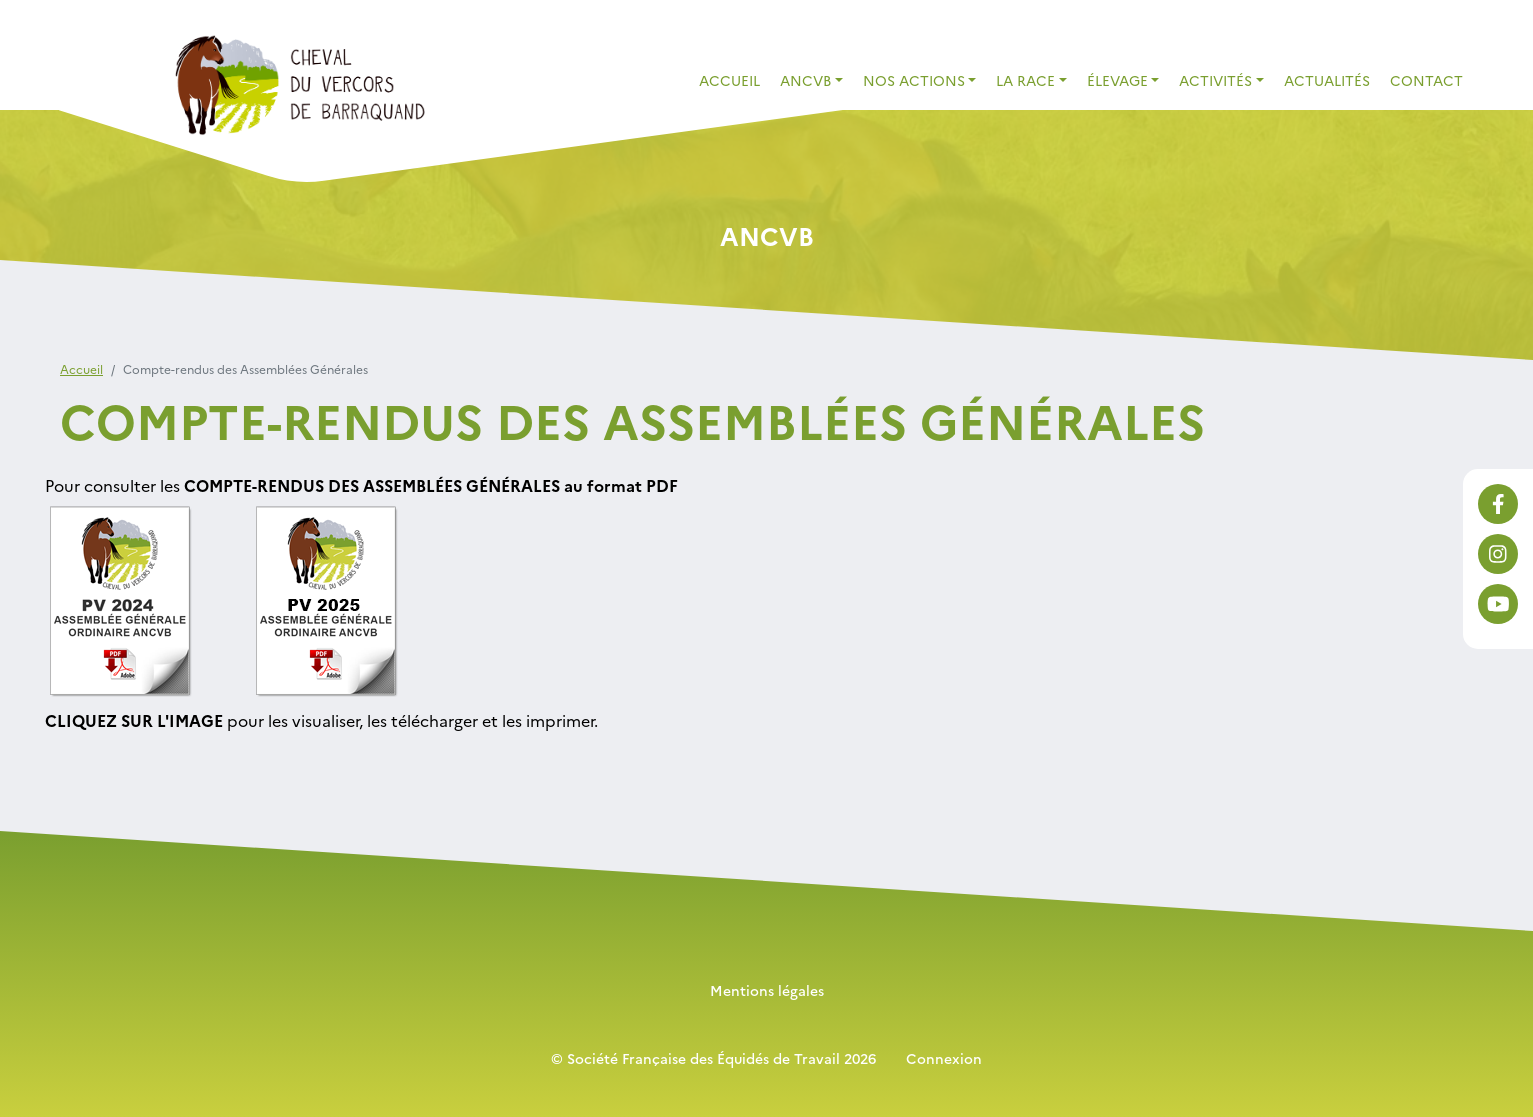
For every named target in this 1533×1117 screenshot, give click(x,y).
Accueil (729, 80)
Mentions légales (767, 990)
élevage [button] (1117, 80)
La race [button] (1025, 80)
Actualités (1327, 80)
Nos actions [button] (914, 80)
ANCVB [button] (805, 80)
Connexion (944, 1058)
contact (1426, 80)
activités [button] (1215, 80)
